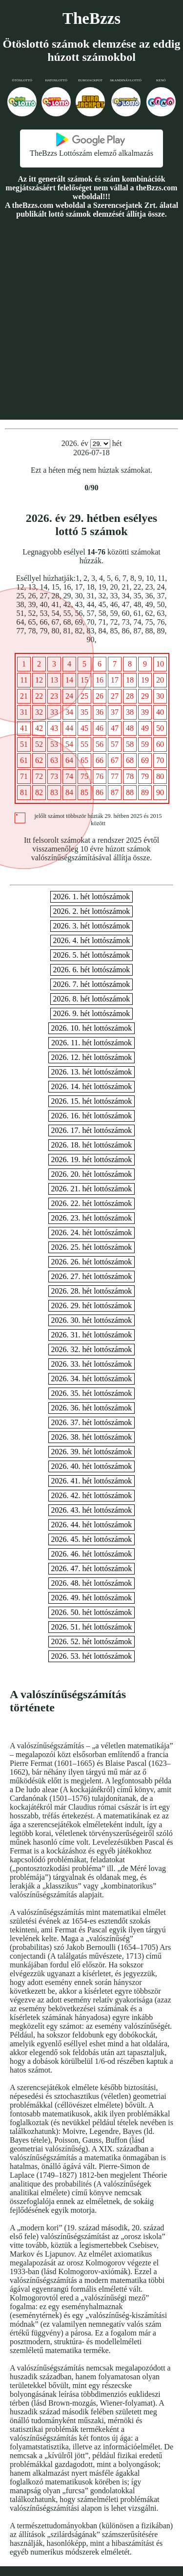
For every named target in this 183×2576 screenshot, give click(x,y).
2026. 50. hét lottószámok (91, 1612)
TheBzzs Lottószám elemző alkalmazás (91, 153)
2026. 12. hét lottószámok (91, 1057)
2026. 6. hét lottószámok (91, 969)
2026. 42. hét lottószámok (91, 1495)
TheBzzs (91, 18)
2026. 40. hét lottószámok (91, 1466)
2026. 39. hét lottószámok (91, 1451)
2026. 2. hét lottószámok (91, 911)
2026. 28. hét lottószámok (91, 1291)
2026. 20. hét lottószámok (91, 1174)
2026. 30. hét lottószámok (91, 1320)
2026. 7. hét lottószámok (91, 984)
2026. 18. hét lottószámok (91, 1145)
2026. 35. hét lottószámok (91, 1393)
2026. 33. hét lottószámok (91, 1364)
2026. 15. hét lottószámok (91, 1101)
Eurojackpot (90, 80)
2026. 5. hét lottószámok (91, 955)
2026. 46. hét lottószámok (91, 1554)
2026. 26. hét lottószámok (91, 1262)
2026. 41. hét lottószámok (91, 1481)
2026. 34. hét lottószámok (91, 1378)
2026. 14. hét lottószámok (91, 1086)
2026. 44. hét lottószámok (91, 1524)
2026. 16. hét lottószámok (91, 1116)
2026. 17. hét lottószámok (91, 1130)
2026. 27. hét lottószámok (91, 1276)
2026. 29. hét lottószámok (91, 1305)
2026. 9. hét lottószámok (91, 1013)
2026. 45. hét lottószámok (91, 1539)
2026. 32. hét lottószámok (91, 1349)
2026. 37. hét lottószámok (91, 1422)
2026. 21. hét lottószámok (91, 1189)
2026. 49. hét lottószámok (91, 1598)
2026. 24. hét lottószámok (91, 1232)
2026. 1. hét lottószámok (91, 896)
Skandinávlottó (126, 80)
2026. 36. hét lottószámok (91, 1408)
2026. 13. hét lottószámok (91, 1072)
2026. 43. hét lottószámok (91, 1510)
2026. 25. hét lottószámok (91, 1247)
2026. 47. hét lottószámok (91, 1568)
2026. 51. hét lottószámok (91, 1627)
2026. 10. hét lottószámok (91, 1028)
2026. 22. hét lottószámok (91, 1203)
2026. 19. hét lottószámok (91, 1159)
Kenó (160, 80)
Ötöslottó (22, 80)
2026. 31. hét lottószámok (91, 1335)
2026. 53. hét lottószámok (91, 1656)
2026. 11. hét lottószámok (91, 1042)
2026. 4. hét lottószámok (91, 940)
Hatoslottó (56, 80)
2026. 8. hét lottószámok (91, 999)
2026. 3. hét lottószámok (91, 926)
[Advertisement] (91, 318)
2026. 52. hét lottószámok (91, 1641)
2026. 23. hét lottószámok (91, 1218)
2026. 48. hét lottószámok (91, 1583)
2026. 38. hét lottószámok (91, 1437)
